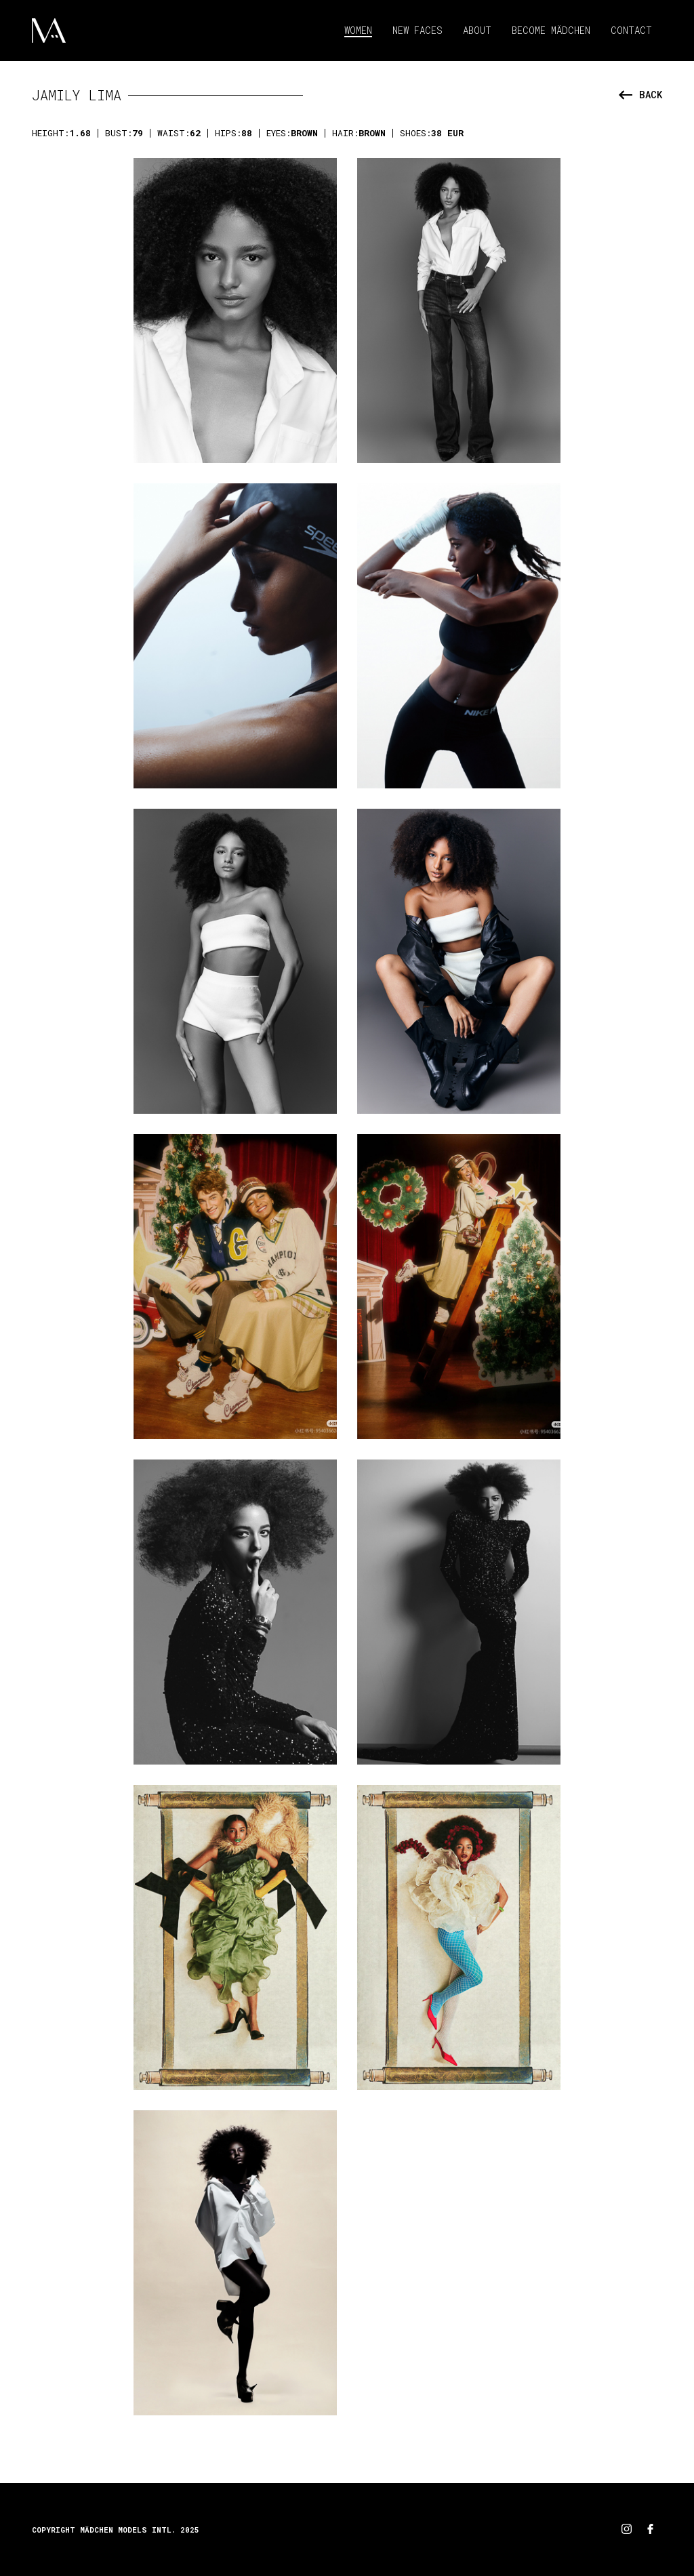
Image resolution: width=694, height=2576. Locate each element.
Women (358, 30)
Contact (631, 30)
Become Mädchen (551, 30)
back (640, 95)
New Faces (417, 30)
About (477, 30)
